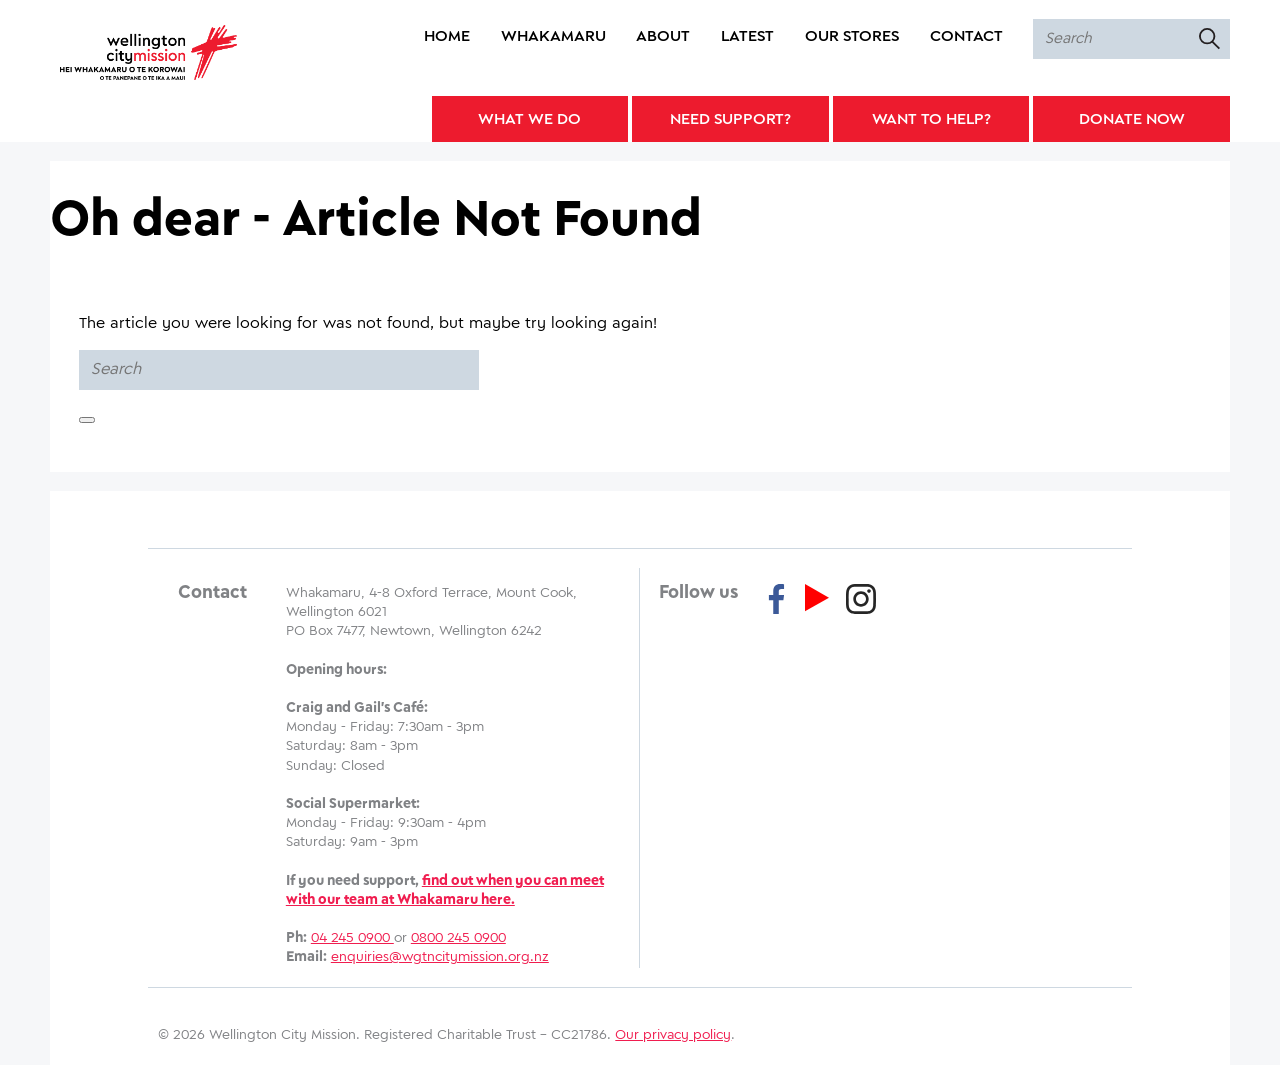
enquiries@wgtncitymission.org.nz (440, 957)
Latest (747, 36)
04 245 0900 (352, 938)
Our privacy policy (673, 1035)
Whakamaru (553, 36)
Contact (966, 36)
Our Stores (852, 36)
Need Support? (730, 119)
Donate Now (1132, 119)
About (663, 36)
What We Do (529, 119)
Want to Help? (931, 119)
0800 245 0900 (458, 938)
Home (447, 36)
